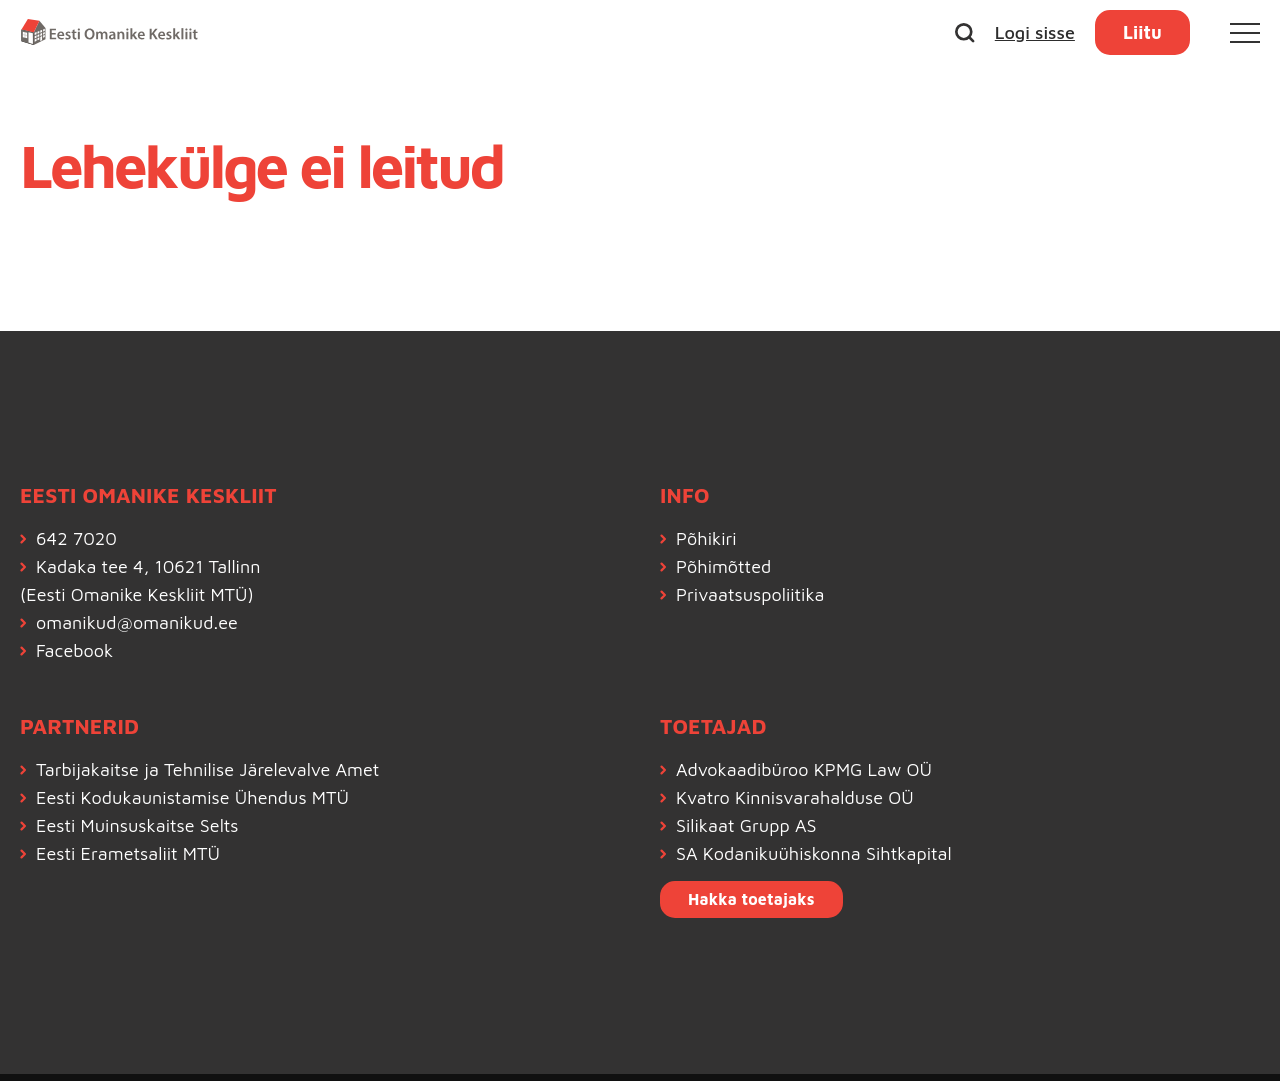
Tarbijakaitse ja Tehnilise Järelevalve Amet (207, 769)
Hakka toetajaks (751, 899)
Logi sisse (1035, 32)
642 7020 (76, 538)
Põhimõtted (723, 566)
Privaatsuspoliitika (750, 594)
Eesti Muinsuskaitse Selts (137, 825)
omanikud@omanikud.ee (137, 622)
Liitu (1142, 32)
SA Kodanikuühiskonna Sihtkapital (814, 853)
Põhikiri (706, 538)
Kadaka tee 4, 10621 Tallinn (148, 566)
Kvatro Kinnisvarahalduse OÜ (795, 797)
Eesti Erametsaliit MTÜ (128, 853)
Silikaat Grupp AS (746, 825)
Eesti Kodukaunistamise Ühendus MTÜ (192, 797)
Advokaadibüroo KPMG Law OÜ (804, 769)
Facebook (74, 650)
